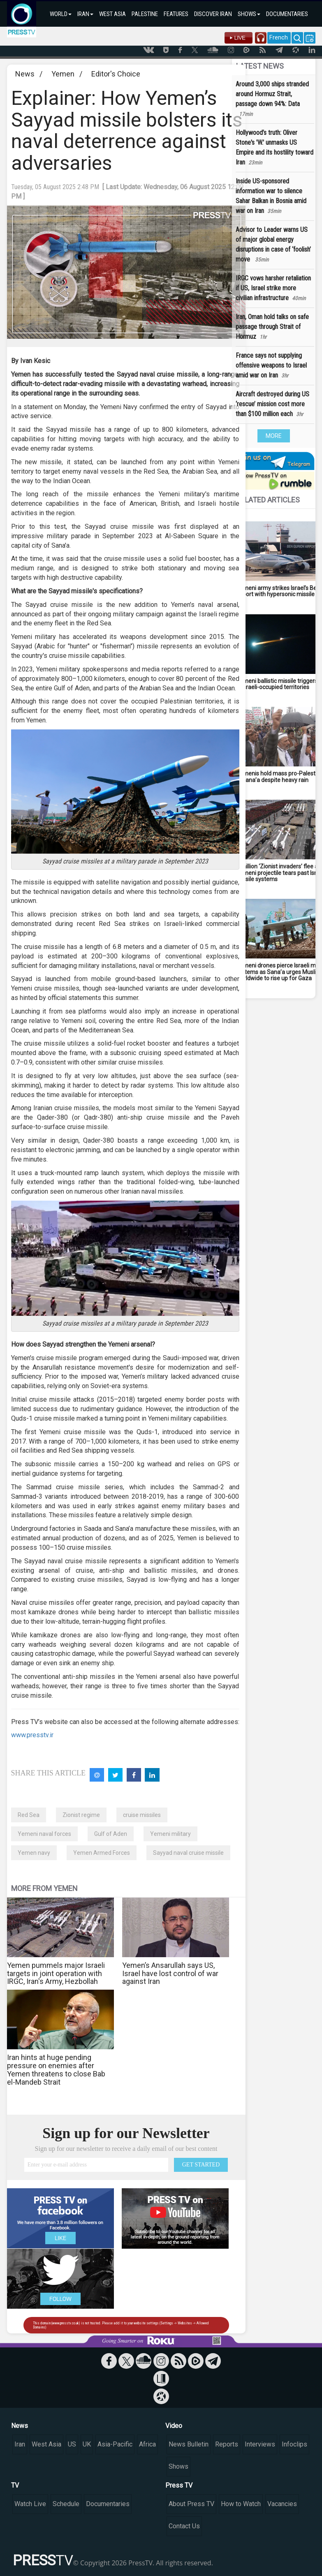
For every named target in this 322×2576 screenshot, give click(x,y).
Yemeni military (170, 1834)
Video (173, 2426)
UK (87, 2444)
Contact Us (184, 2526)
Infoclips (294, 2444)
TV (15, 2485)
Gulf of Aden (110, 1834)
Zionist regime (81, 1815)
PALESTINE (145, 14)
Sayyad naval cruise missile (188, 1852)
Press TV (178, 2485)
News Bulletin (188, 2444)
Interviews (260, 2444)
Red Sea (28, 1815)
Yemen (62, 73)
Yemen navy (34, 1852)
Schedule (66, 2504)
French (278, 37)
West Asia (46, 2444)
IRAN (85, 14)
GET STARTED (201, 2165)
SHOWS (249, 14)
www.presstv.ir (32, 1735)
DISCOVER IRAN (213, 14)
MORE (274, 436)
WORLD (61, 14)
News (25, 73)
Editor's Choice (115, 73)
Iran (19, 2444)
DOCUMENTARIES (287, 14)
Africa (147, 2444)
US (72, 2444)
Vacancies (282, 2504)
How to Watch (241, 2504)
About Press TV (191, 2504)
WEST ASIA (112, 14)
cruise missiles (142, 1815)
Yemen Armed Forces (101, 1852)
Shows (178, 2466)
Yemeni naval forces (44, 1834)
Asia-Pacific (114, 2444)
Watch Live (30, 2504)
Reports (226, 2444)
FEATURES (176, 14)
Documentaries (108, 2504)
